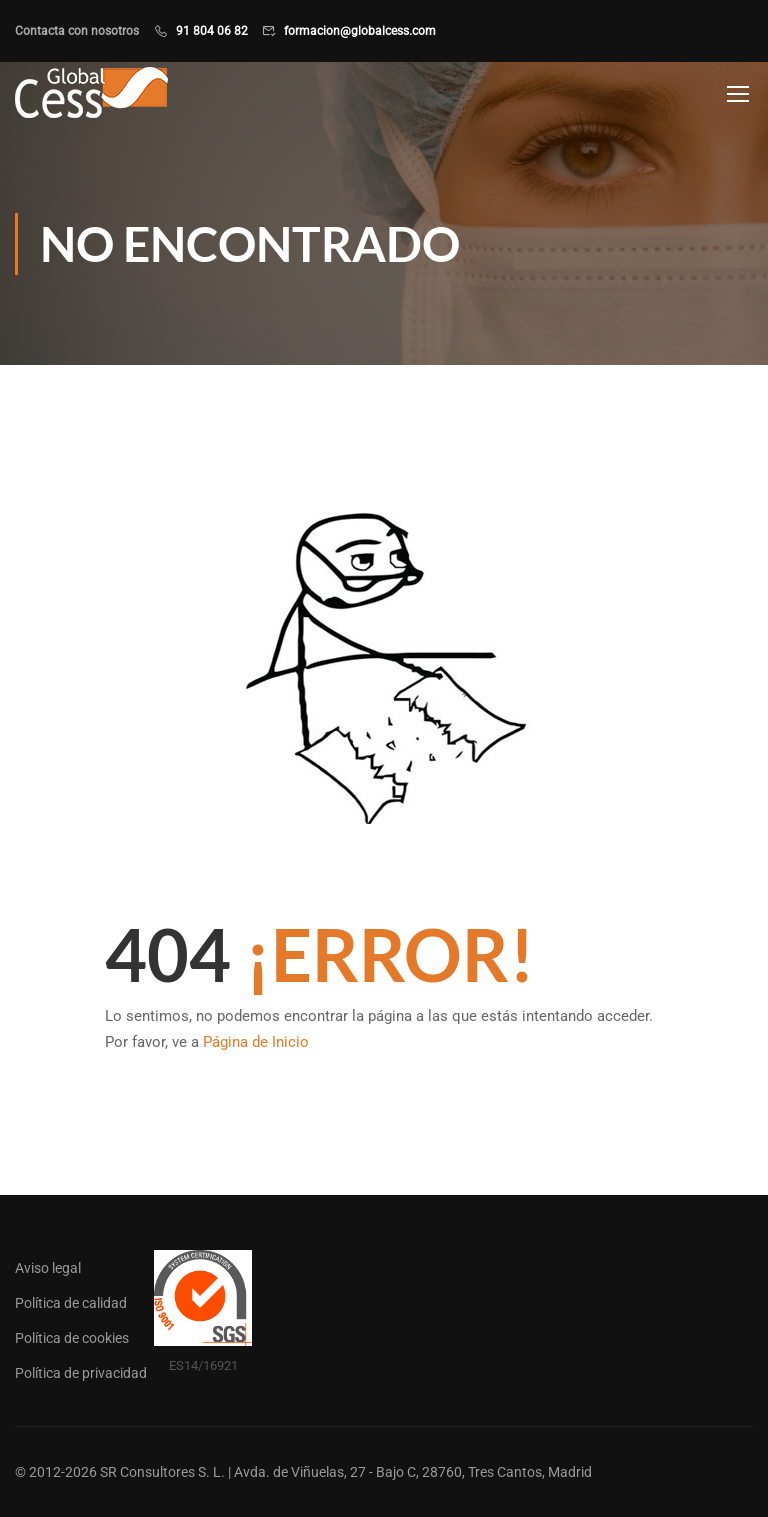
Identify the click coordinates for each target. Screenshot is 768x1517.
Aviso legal (48, 1268)
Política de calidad (71, 1303)
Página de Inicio (256, 1042)
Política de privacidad (81, 1373)
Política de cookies (72, 1338)
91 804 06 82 (212, 31)
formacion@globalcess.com (360, 31)
